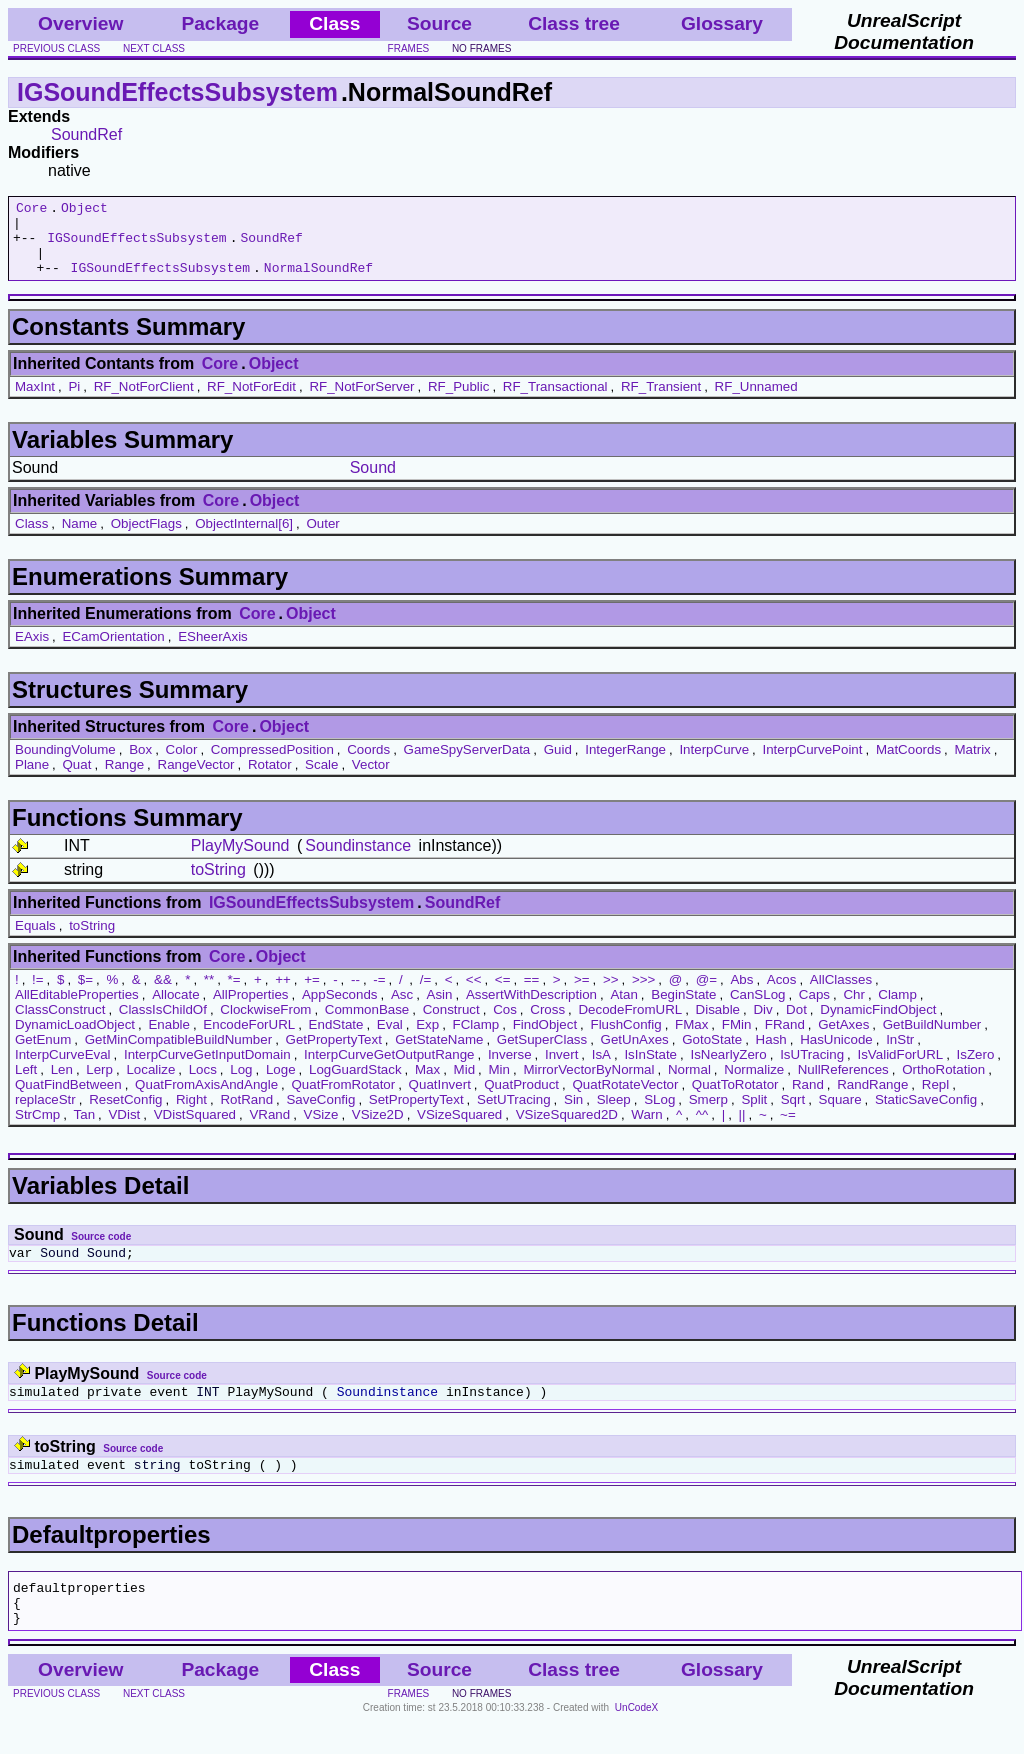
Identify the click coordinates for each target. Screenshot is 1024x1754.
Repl (935, 1099)
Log (241, 1084)
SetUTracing (514, 1114)
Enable (169, 1039)
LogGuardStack (355, 1084)
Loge (281, 1084)
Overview (80, 23)
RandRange (872, 1099)
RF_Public (458, 401)
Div (762, 1024)
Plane (32, 779)
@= (706, 994)
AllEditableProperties (77, 1009)
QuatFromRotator (344, 1099)
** (209, 994)
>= (582, 994)
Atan (623, 1009)
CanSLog (758, 1009)
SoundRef (86, 134)
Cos (505, 1024)
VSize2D (378, 1129)
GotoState (712, 1054)
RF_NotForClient (144, 401)
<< (474, 994)
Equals (35, 940)
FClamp (476, 1039)
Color (182, 764)
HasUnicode (836, 1054)
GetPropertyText (334, 1054)
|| (742, 1129)
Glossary (722, 23)
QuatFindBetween (68, 1099)
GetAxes (843, 1039)
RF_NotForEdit (251, 401)
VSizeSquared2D (567, 1129)
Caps (814, 1009)
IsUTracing (812, 1069)
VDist (124, 1129)
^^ (702, 1129)
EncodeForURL (249, 1039)
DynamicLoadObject (75, 1039)
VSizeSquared (459, 1129)
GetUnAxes (635, 1054)
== (532, 994)
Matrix (972, 764)
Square (840, 1114)
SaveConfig (320, 1114)
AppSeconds (340, 1009)
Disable (718, 1024)
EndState (336, 1039)
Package (220, 23)
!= (38, 994)
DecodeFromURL (630, 1024)
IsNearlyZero (728, 1069)
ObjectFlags (146, 538)
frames (409, 48)
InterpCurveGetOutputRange (389, 1069)
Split (754, 1114)
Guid (558, 764)
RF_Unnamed (756, 401)
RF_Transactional (555, 401)
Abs (741, 994)
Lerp (99, 1084)
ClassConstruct (60, 1024)
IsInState (650, 1069)
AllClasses (841, 994)
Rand (808, 1099)
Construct (451, 1024)
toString (218, 884)
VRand (269, 1129)
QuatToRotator (735, 1099)
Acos (782, 994)
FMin (737, 1039)
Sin (573, 1114)
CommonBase (367, 1024)
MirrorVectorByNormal (588, 1084)
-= (379, 994)
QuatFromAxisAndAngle (206, 1099)
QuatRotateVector (625, 1099)
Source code (101, 1251)
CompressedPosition (272, 764)
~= (788, 1129)
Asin (440, 1009)
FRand (785, 1039)
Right (191, 1114)
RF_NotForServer (361, 401)
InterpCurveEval (63, 1069)
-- (355, 994)
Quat (77, 779)
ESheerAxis (213, 651)
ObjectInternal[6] (244, 538)
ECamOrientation (113, 651)
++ (283, 994)
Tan (85, 1129)
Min (499, 1084)
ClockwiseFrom (265, 1024)
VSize (321, 1129)
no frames (481, 48)
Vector (371, 779)
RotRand (246, 1114)
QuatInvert (440, 1099)
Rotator (270, 779)
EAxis (32, 651)
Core (31, 210)
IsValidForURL (901, 1069)
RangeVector (196, 779)
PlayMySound (240, 860)
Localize (150, 1084)
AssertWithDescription (531, 1009)
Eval (390, 1039)
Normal (689, 1084)
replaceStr (45, 1114)
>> (611, 994)
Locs (203, 1084)
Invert (561, 1069)
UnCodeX (636, 1740)
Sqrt (793, 1114)
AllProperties (251, 1009)
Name (80, 538)
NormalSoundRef (318, 282)
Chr (853, 1009)
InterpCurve (714, 764)
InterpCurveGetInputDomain (207, 1069)
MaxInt (35, 401)
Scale (321, 779)
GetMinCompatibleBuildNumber (178, 1054)
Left (26, 1084)
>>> (643, 994)
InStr (900, 1054)
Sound (373, 482)
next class (154, 48)
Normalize (754, 1084)
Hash (771, 1054)
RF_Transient (661, 401)
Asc (402, 1009)
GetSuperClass (542, 1054)
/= (426, 994)
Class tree (574, 23)
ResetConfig (125, 1114)
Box (140, 764)
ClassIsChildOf (163, 1024)
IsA (601, 1069)
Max (427, 1084)
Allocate (175, 1009)
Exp (427, 1039)
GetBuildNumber (932, 1039)
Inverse (510, 1069)
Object (84, 210)
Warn (646, 1129)
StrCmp (37, 1129)
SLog (659, 1114)
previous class (56, 48)
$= (85, 994)
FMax (691, 1039)
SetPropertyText (416, 1114)
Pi (74, 401)
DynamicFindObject (878, 1024)
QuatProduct (521, 1099)
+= (312, 994)
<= (503, 994)
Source (439, 23)
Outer (322, 538)
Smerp (708, 1114)
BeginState (683, 1009)
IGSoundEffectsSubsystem (177, 92)
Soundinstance (358, 860)
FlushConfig (626, 1039)
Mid (464, 1084)
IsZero (976, 1069)
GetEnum (43, 1054)
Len (62, 1084)
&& (163, 994)
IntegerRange (625, 764)
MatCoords (908, 764)
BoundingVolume (65, 764)
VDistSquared (195, 1129)
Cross (547, 1024)
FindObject (545, 1039)
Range (124, 779)
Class (31, 538)
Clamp (897, 1009)
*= (234, 994)
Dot (796, 1024)
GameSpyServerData (467, 764)
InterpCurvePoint (812, 764)
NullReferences (843, 1084)
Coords (368, 764)
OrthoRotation (943, 1084)
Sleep (614, 1114)
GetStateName (439, 1054)
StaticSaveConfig (926, 1114)
